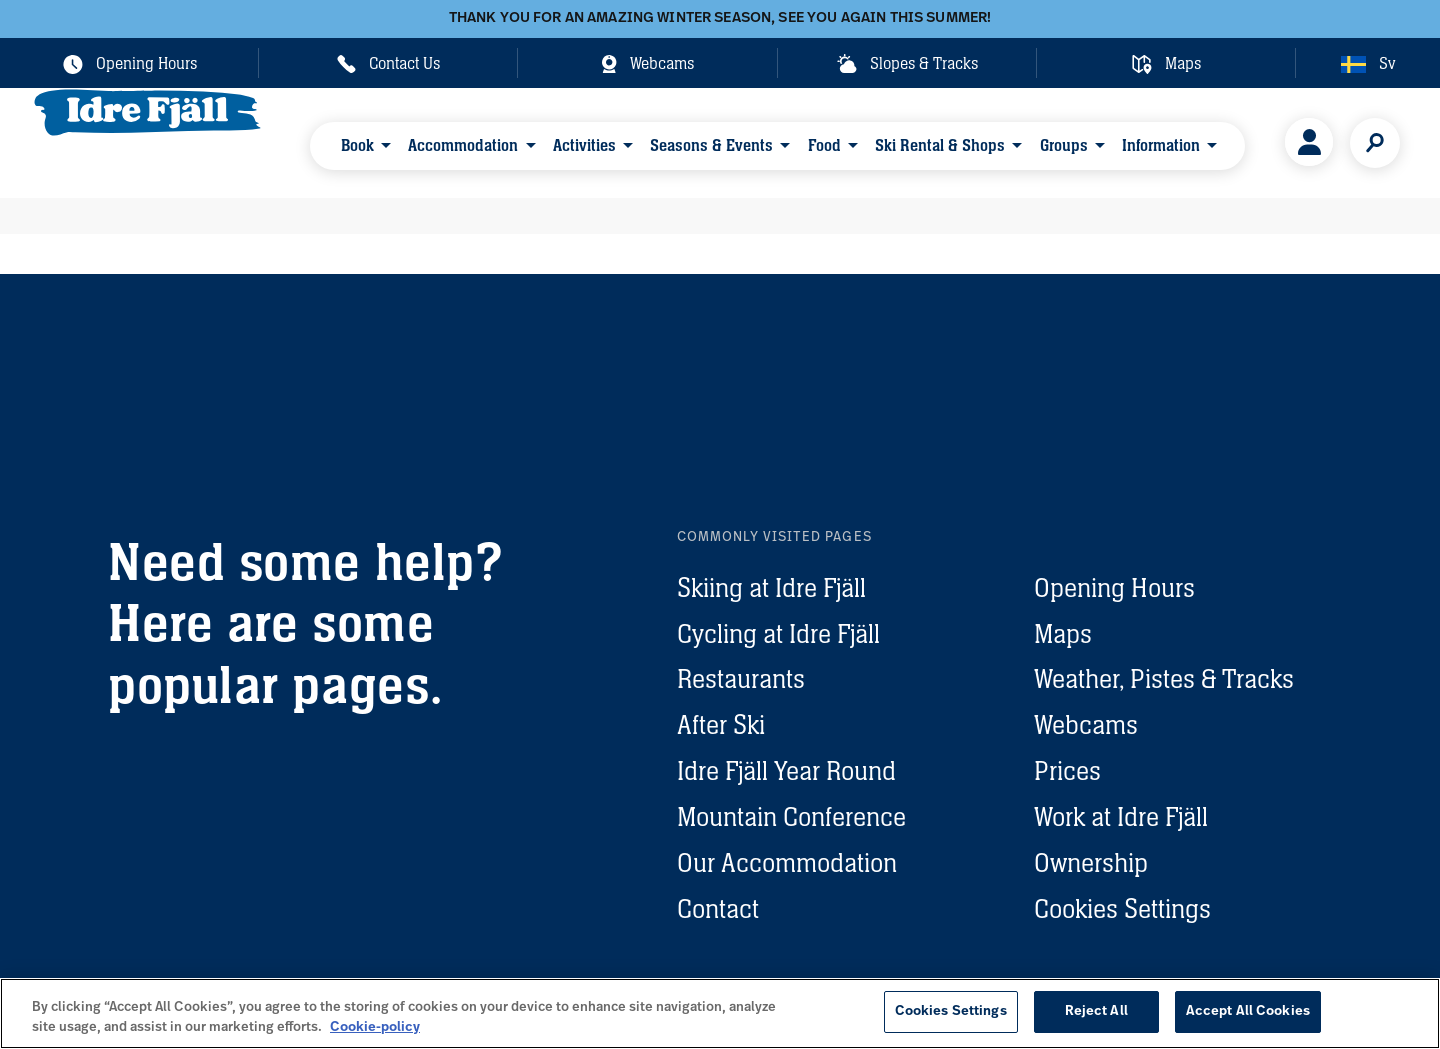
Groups (1035, 141)
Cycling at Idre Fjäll (778, 633)
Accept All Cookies (1248, 1011)
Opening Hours (1114, 587)
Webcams (1086, 724)
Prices (1067, 770)
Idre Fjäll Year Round (786, 770)
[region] (720, 1013)
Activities (578, 141)
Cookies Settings (1122, 908)
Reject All (1096, 1011)
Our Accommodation (787, 862)
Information (1126, 141)
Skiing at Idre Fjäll (771, 587)
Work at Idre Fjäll (1121, 816)
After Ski (721, 724)
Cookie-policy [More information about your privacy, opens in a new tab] (375, 1027)
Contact (718, 908)
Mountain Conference (791, 816)
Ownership (1091, 862)
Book (362, 141)
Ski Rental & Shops (917, 141)
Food (806, 141)
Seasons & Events (699, 141)
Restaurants (741, 678)
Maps (1063, 633)
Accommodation (463, 141)
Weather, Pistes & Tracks (1164, 678)
